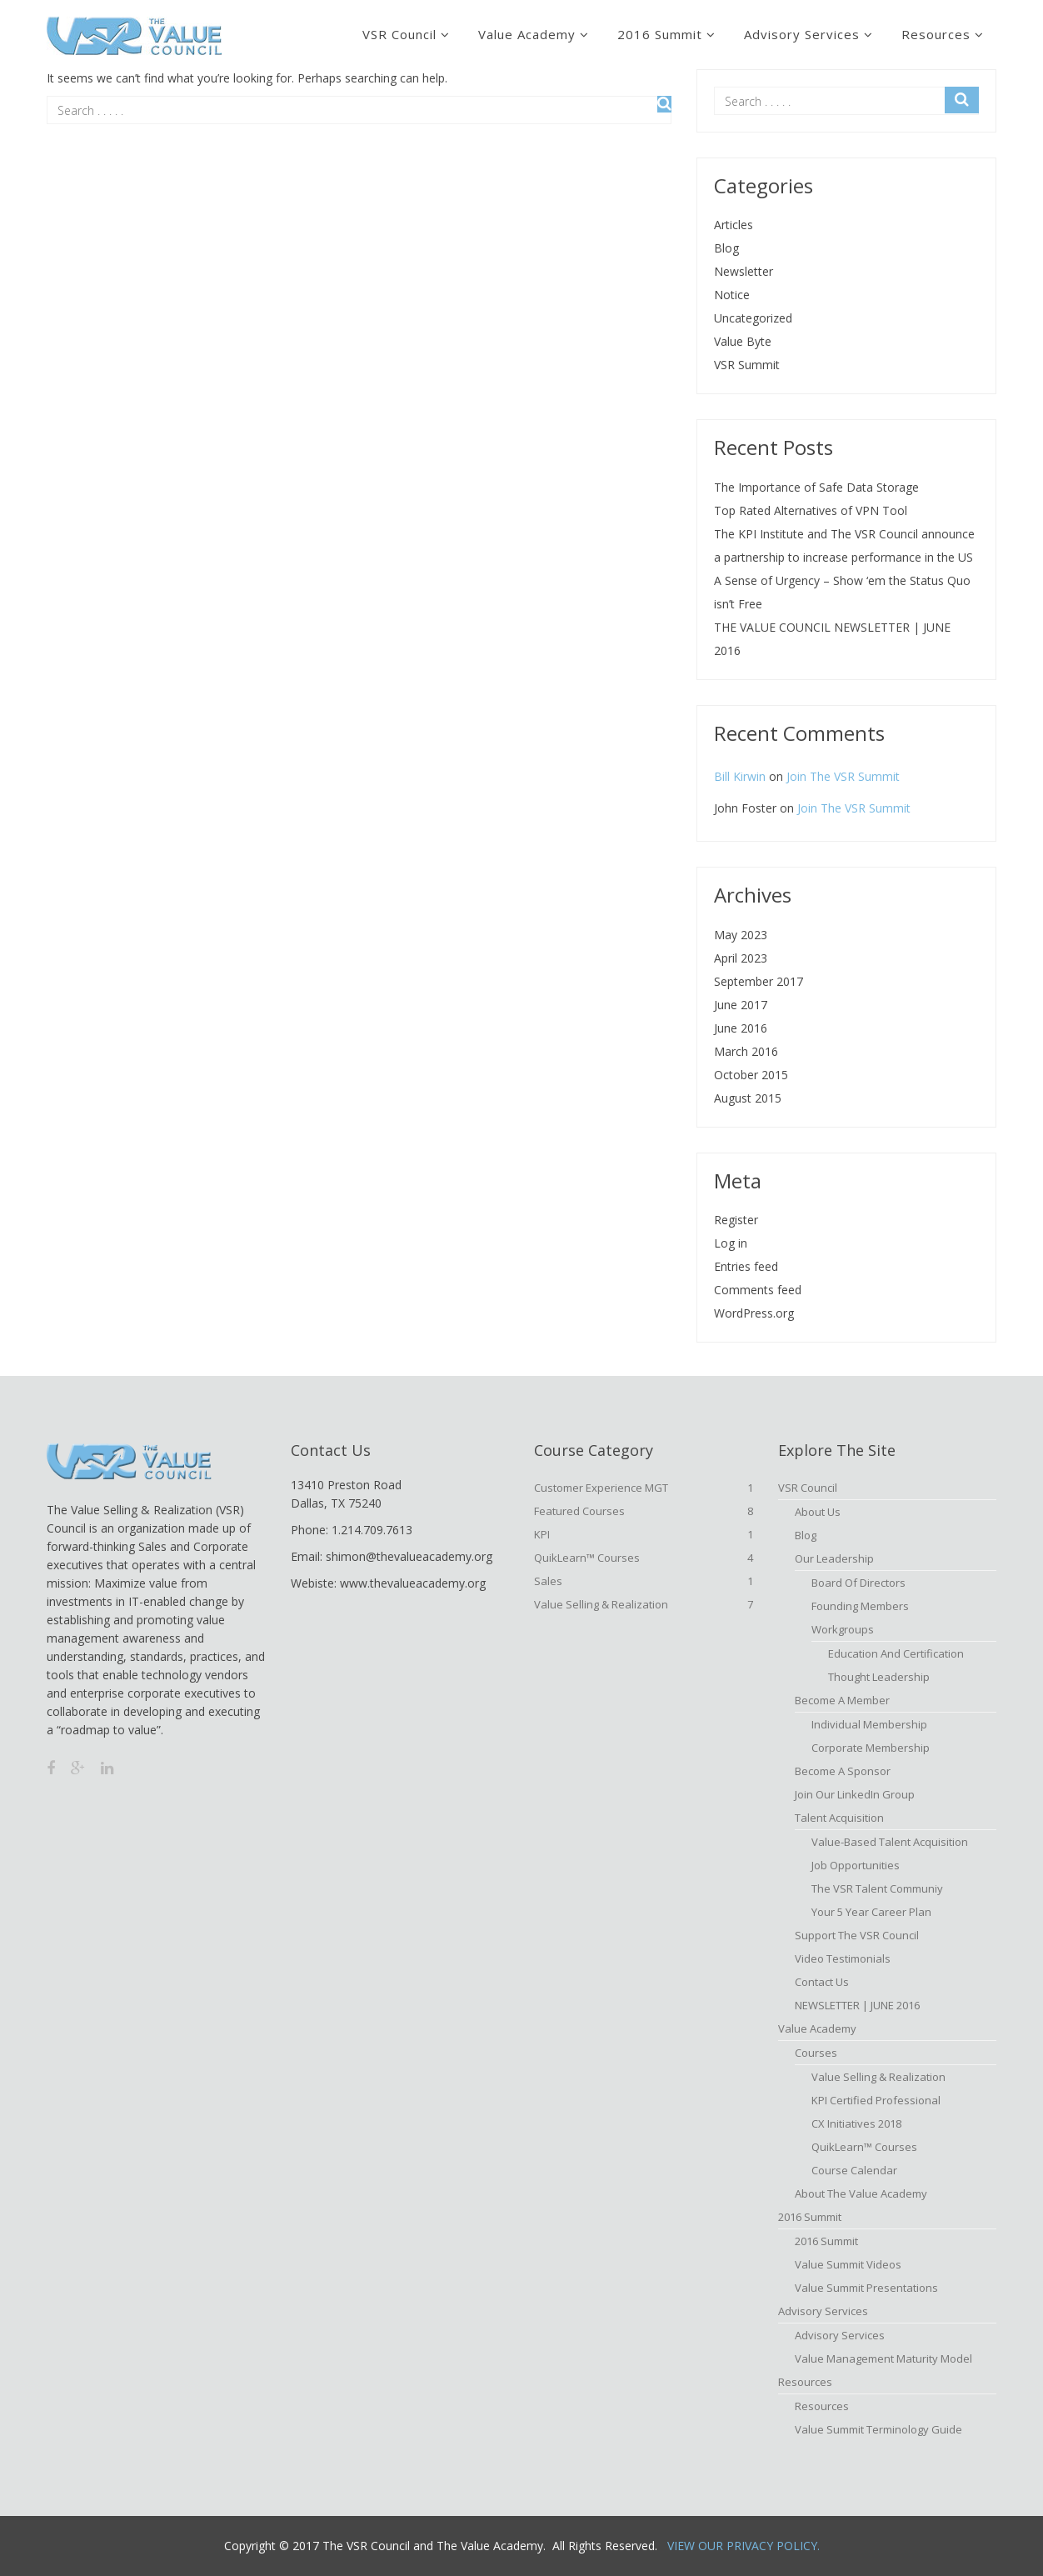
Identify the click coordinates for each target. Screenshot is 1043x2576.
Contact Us (822, 1981)
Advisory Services (802, 34)
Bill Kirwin (740, 776)
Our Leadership (834, 1558)
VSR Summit (747, 365)
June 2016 (740, 1028)
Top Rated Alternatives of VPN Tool (810, 510)
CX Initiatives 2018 (856, 2123)
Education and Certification (896, 1653)
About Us (818, 1511)
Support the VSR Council (857, 1935)
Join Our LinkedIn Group (855, 1794)
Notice (732, 295)
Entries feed (746, 1266)
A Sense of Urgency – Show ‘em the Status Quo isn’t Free (842, 592)
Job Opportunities (855, 1865)
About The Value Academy (861, 2193)
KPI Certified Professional (876, 2100)
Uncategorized (753, 318)
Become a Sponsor (843, 1770)
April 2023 (740, 958)
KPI (643, 1534)
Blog (726, 248)
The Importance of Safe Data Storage (816, 487)
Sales (643, 1581)
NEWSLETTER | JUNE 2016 (857, 2005)
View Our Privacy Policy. (743, 2545)
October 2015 (751, 1075)
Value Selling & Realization (643, 1604)
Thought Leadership (879, 1676)
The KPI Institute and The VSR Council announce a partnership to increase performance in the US (844, 545)
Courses (816, 2052)
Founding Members (860, 1605)
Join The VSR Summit (843, 776)
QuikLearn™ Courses (643, 1557)
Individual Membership (869, 1724)
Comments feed (757, 1290)
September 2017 (758, 981)
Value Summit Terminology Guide (878, 2429)
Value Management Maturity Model (883, 2358)
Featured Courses (643, 1511)
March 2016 (746, 1051)
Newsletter (743, 271)
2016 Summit (659, 34)
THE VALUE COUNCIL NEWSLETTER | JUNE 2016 (832, 638)
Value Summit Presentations (866, 2287)
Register (736, 1220)
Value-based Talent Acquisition (889, 1841)
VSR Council (399, 34)
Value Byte (742, 341)
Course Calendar (854, 2170)
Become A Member (842, 1700)
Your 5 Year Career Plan (871, 1911)
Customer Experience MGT (643, 1487)
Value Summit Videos (848, 2264)
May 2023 (740, 935)
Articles (733, 225)
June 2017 (740, 1005)
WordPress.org (754, 1313)
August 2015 (747, 1098)
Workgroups (842, 1629)
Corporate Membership (870, 1747)
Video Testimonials (843, 1958)
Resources (936, 34)
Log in (730, 1243)
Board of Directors (858, 1582)
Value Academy (527, 34)
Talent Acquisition (839, 1817)
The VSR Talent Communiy (877, 1888)
